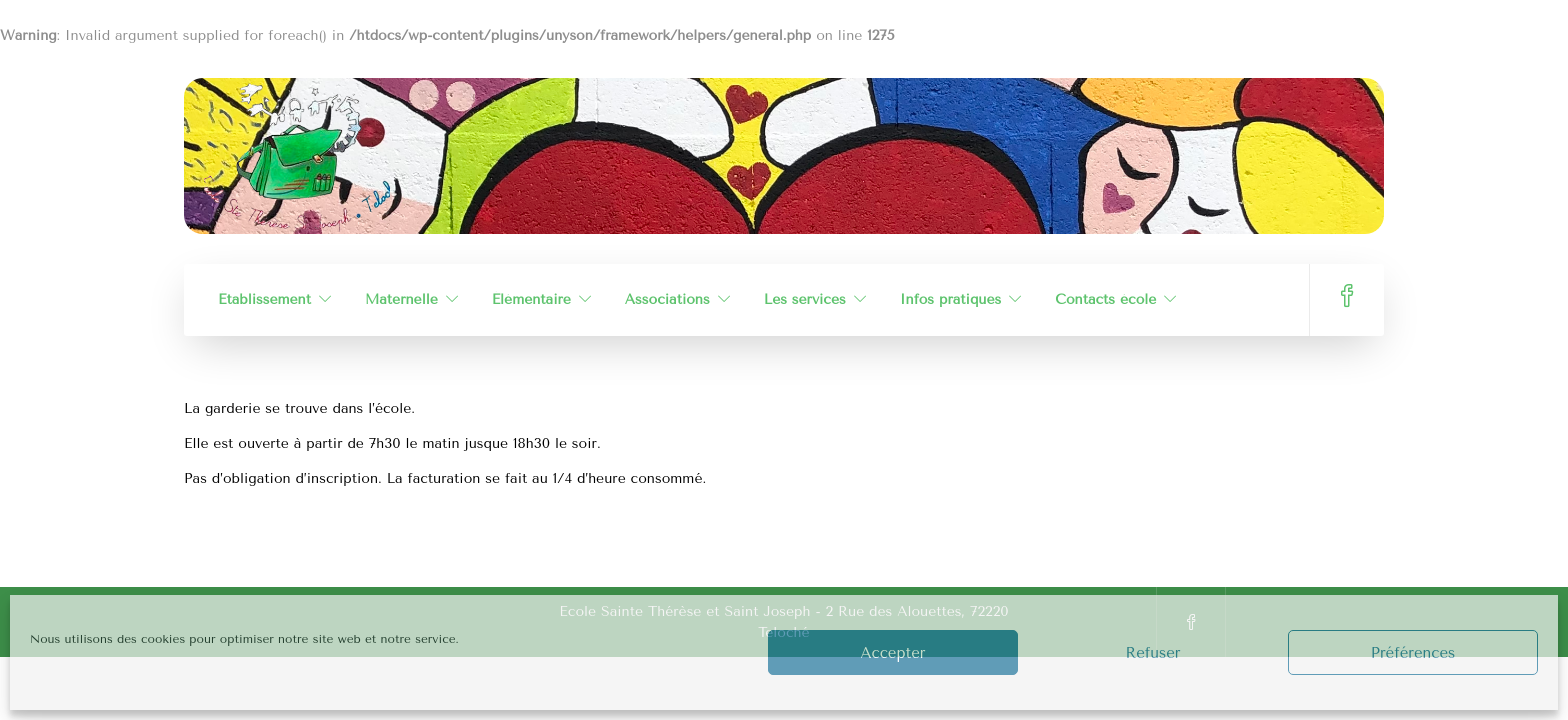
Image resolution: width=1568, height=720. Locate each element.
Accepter (893, 653)
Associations (667, 299)
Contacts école (1105, 299)
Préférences (1413, 653)
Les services (805, 299)
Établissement (264, 299)
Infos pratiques (951, 299)
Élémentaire (531, 299)
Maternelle (401, 299)
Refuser (1152, 653)
